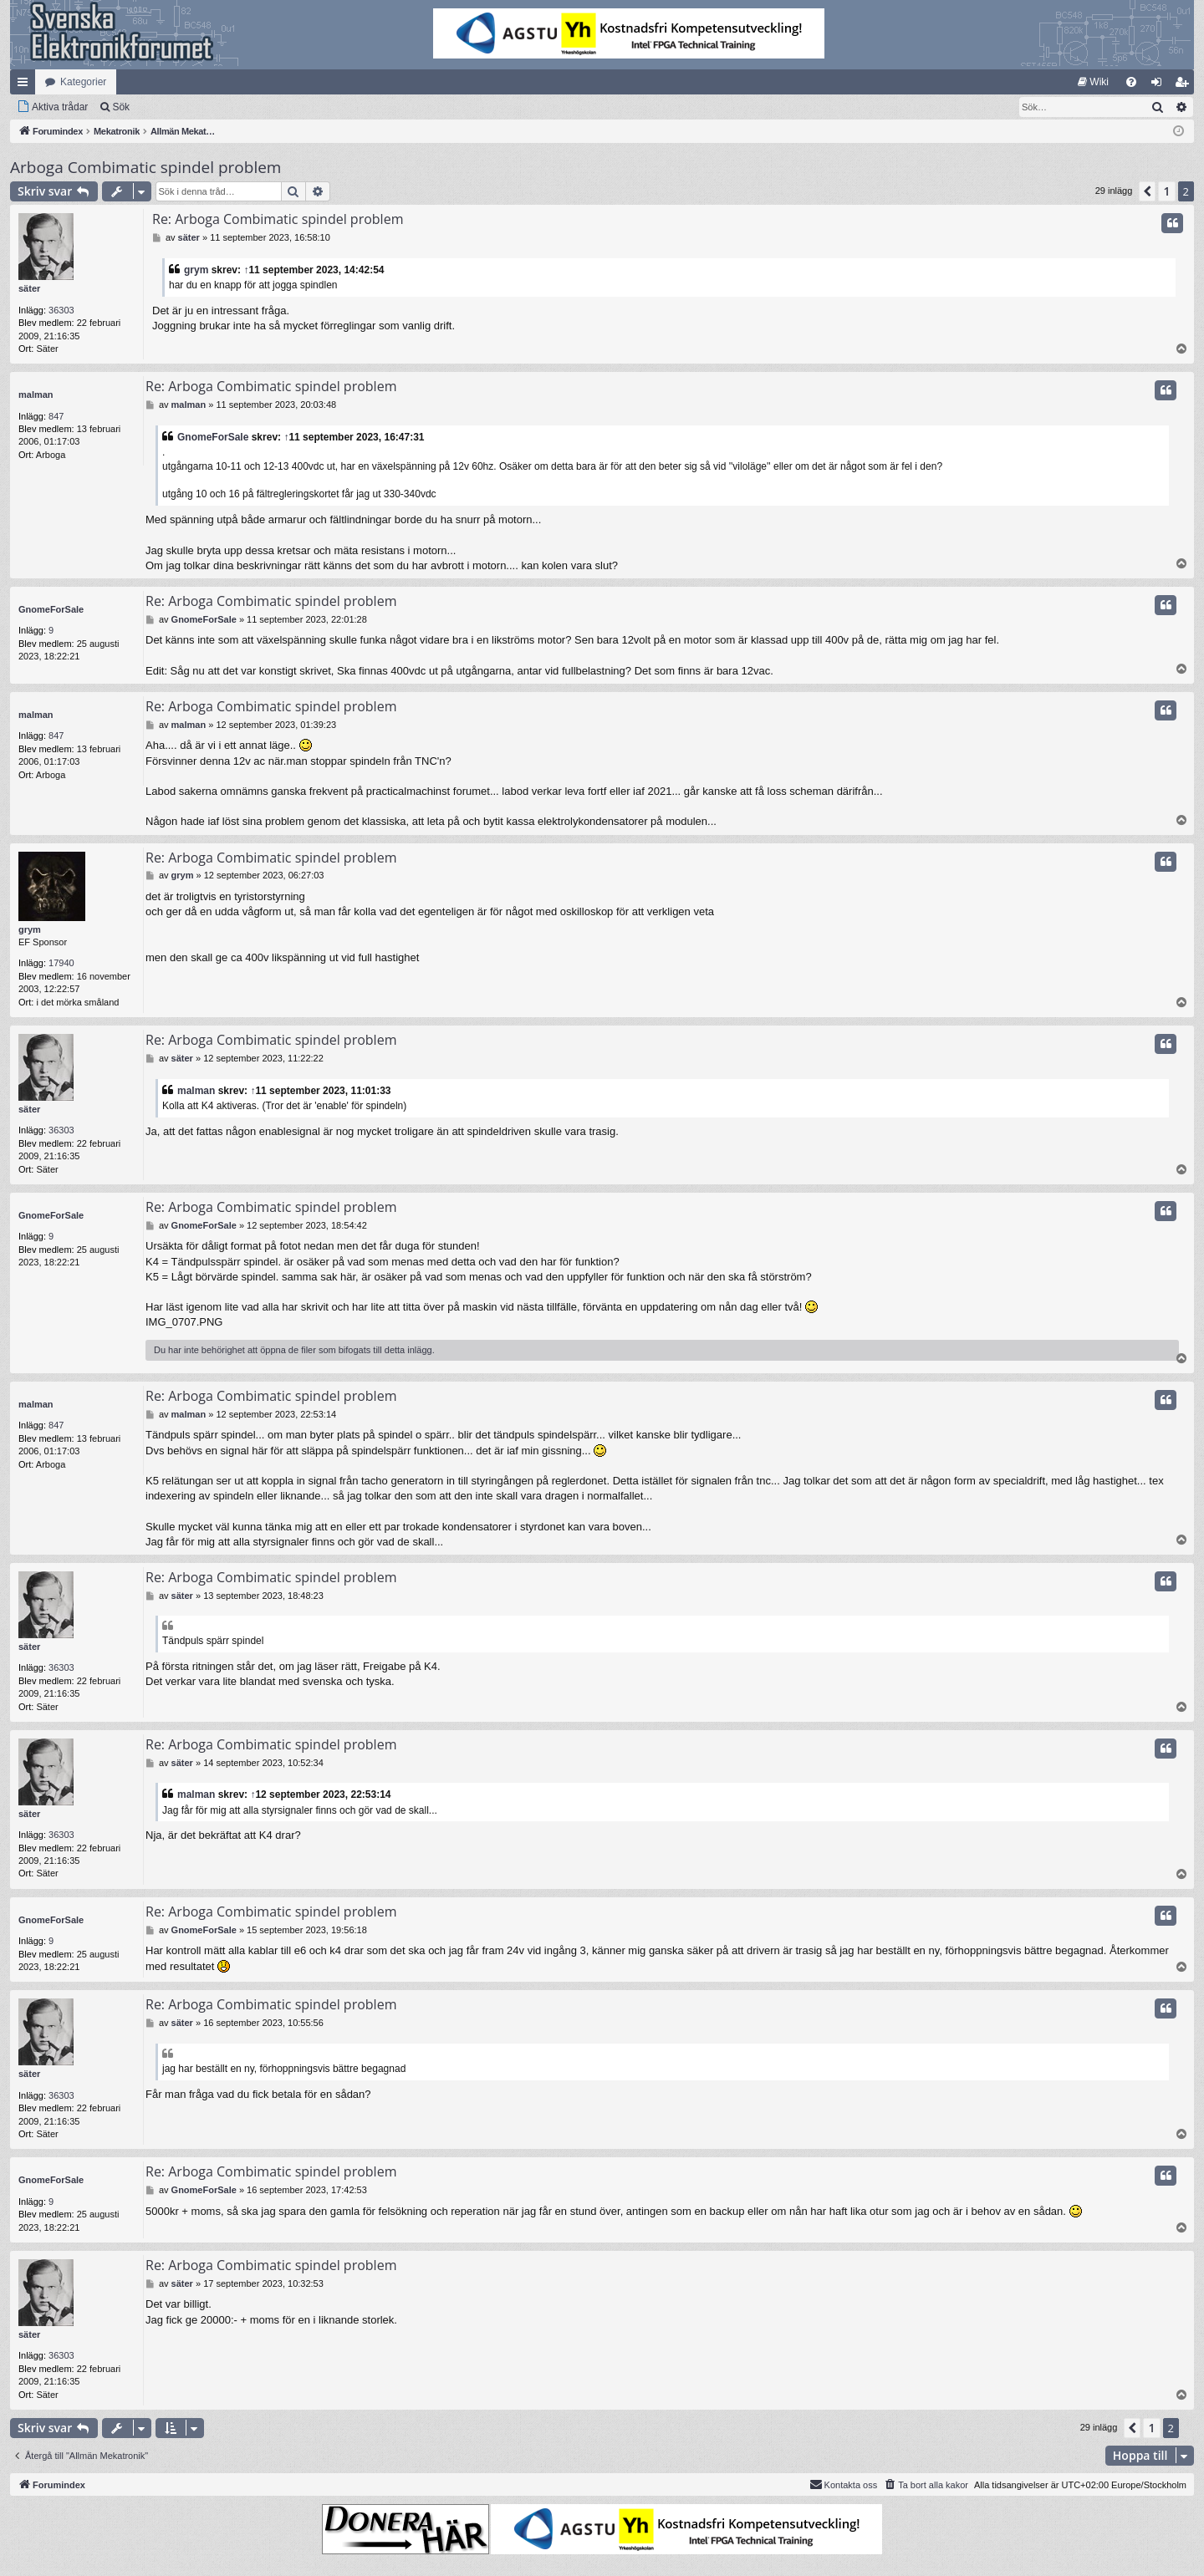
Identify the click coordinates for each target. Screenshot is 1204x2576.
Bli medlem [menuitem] (1185, 85)
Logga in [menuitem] (1160, 85)
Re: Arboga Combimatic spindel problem (277, 219)
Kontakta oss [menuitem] (843, 2484)
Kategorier (83, 82)
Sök (121, 107)
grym (196, 270)
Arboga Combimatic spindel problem (145, 167)
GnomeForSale (212, 437)
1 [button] (1166, 191)
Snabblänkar (26, 85)
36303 (61, 310)
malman (36, 394)
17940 (61, 963)
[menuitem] (1093, 81)
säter (29, 288)
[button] (1147, 191)
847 (56, 416)
